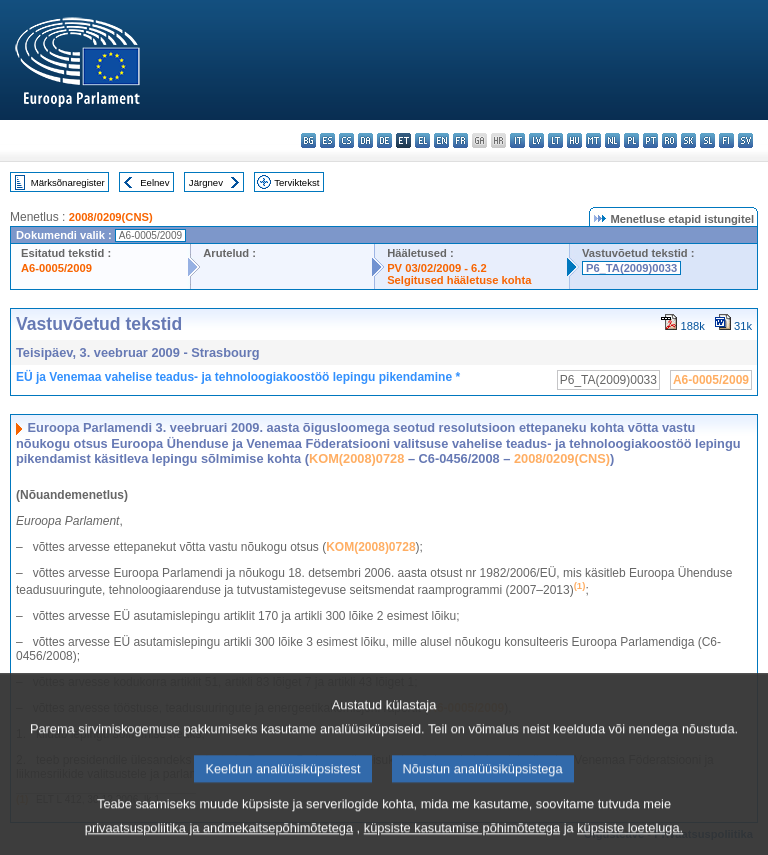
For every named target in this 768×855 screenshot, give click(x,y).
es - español (327, 140)
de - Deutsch (384, 140)
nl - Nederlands (612, 140)
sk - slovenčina (688, 140)
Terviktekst (296, 182)
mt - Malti (593, 140)
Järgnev (206, 182)
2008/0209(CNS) (111, 217)
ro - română (669, 140)
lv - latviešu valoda (536, 140)
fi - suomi (726, 140)
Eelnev (154, 182)
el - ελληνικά (422, 140)
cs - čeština (346, 140)
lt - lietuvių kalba (555, 140)
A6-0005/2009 (56, 268)
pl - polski (631, 140)
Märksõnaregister (68, 182)
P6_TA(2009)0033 (631, 268)
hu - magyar (574, 140)
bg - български (308, 140)
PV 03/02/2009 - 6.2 (437, 268)
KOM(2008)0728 (356, 458)
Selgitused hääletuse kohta (459, 280)
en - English (441, 140)
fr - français (460, 140)
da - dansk (365, 140)
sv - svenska (745, 140)
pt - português (650, 140)
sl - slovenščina (707, 140)
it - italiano (517, 140)
